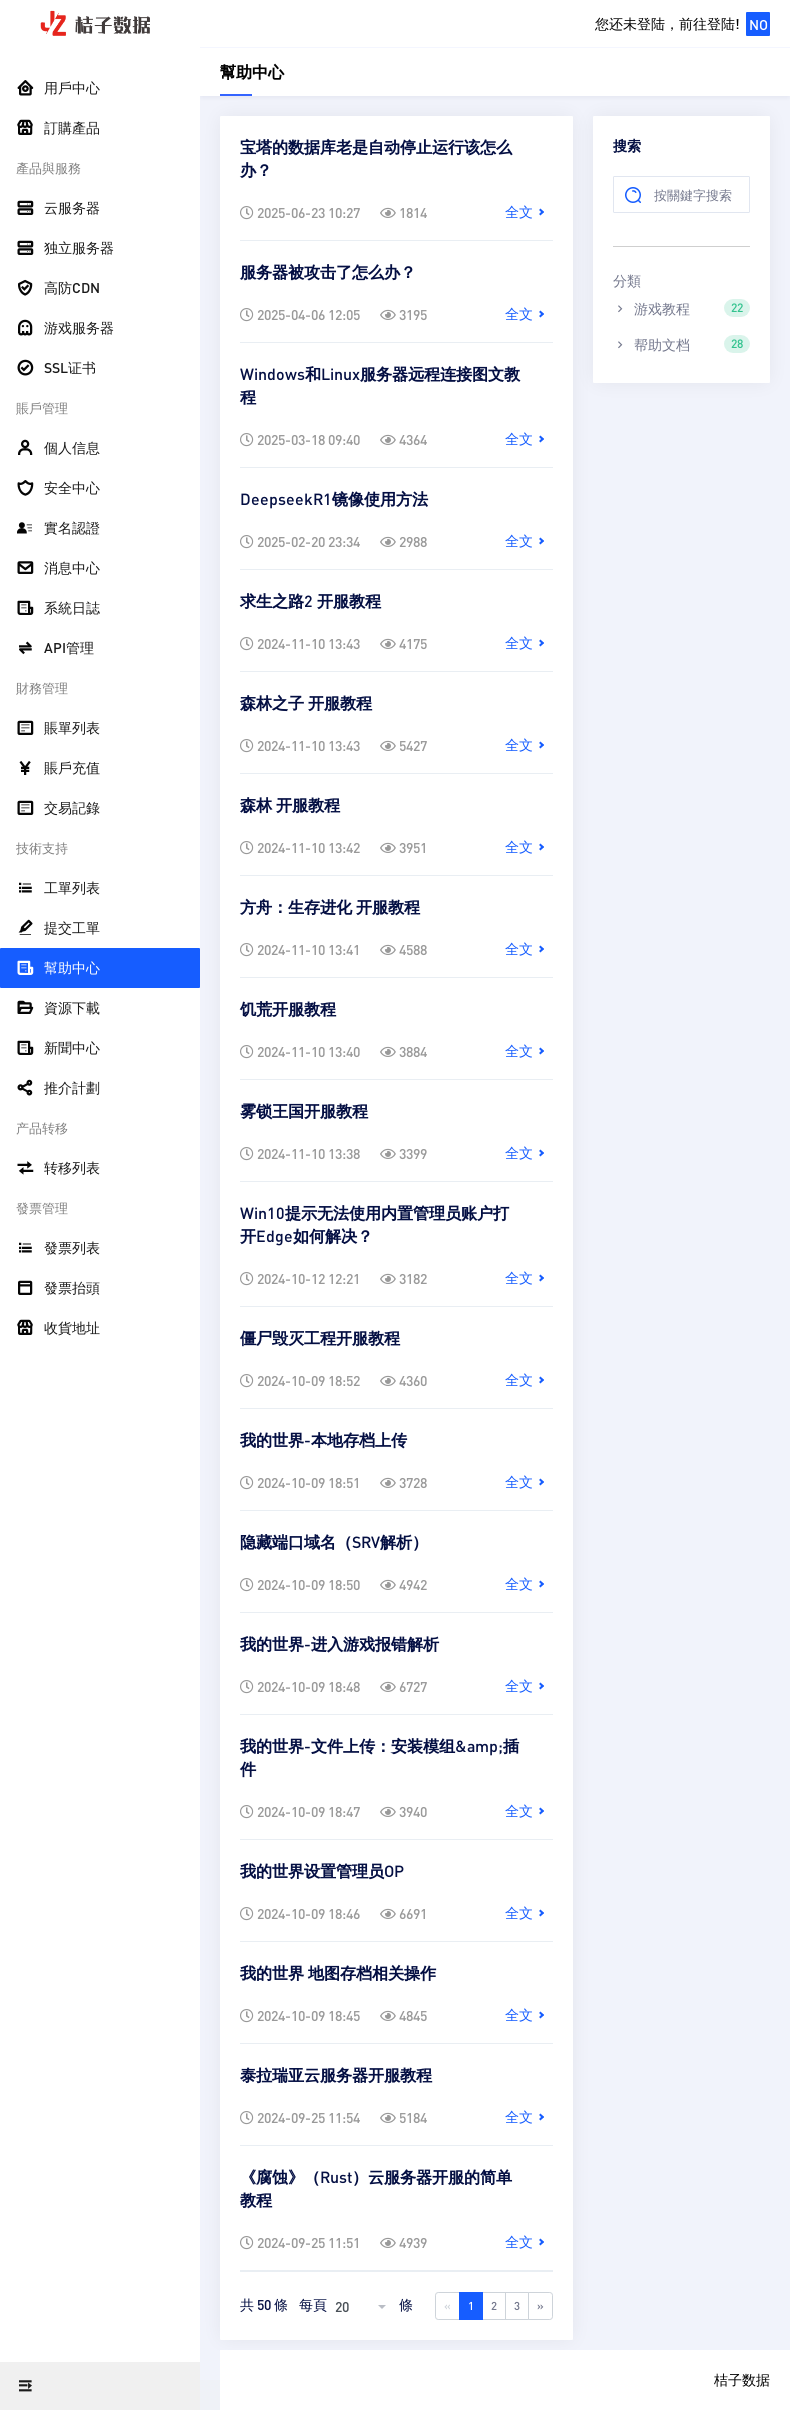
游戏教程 (681, 308)
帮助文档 (681, 344)
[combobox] (363, 2306)
